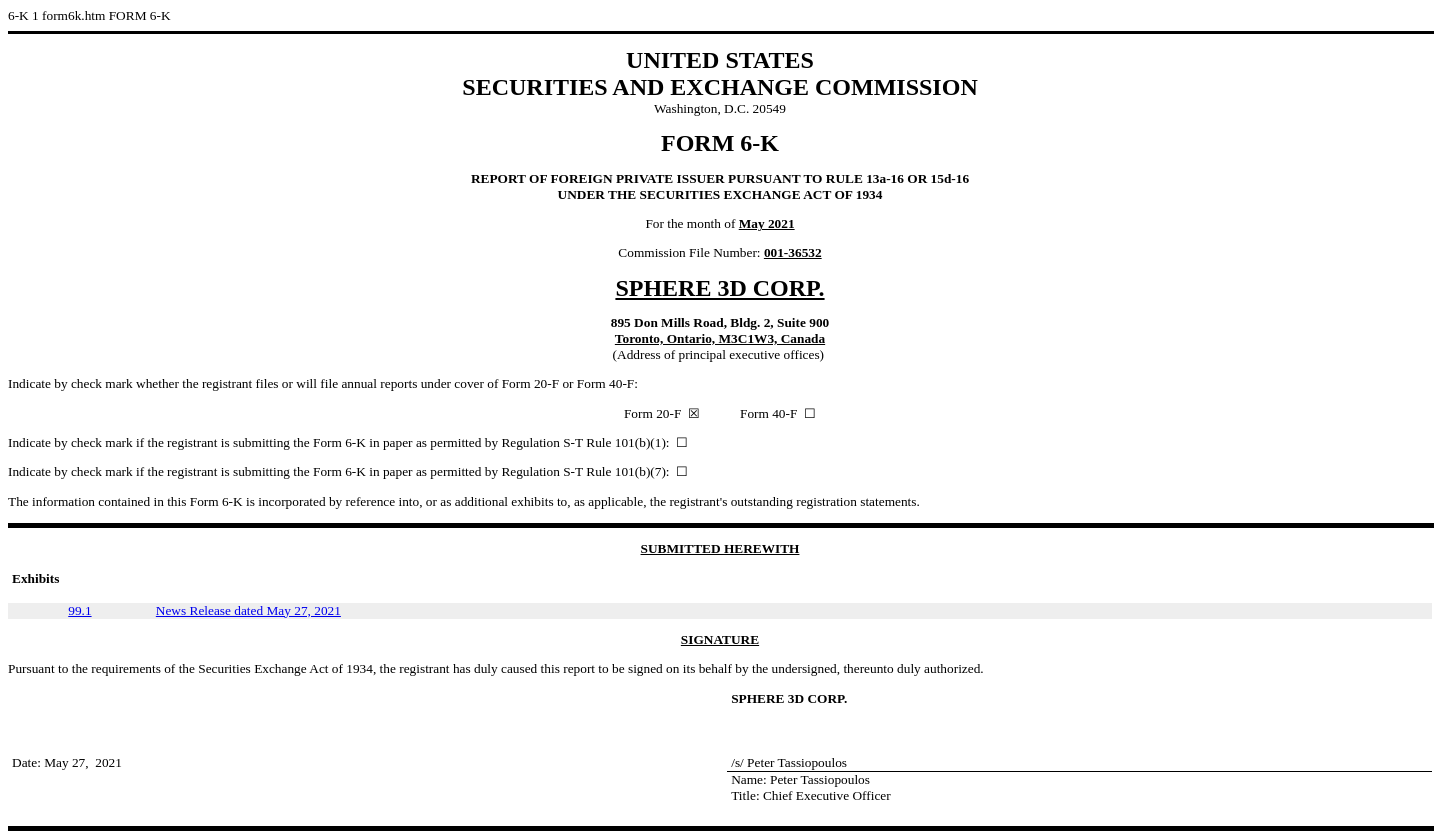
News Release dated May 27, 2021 (248, 610)
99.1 (79, 610)
